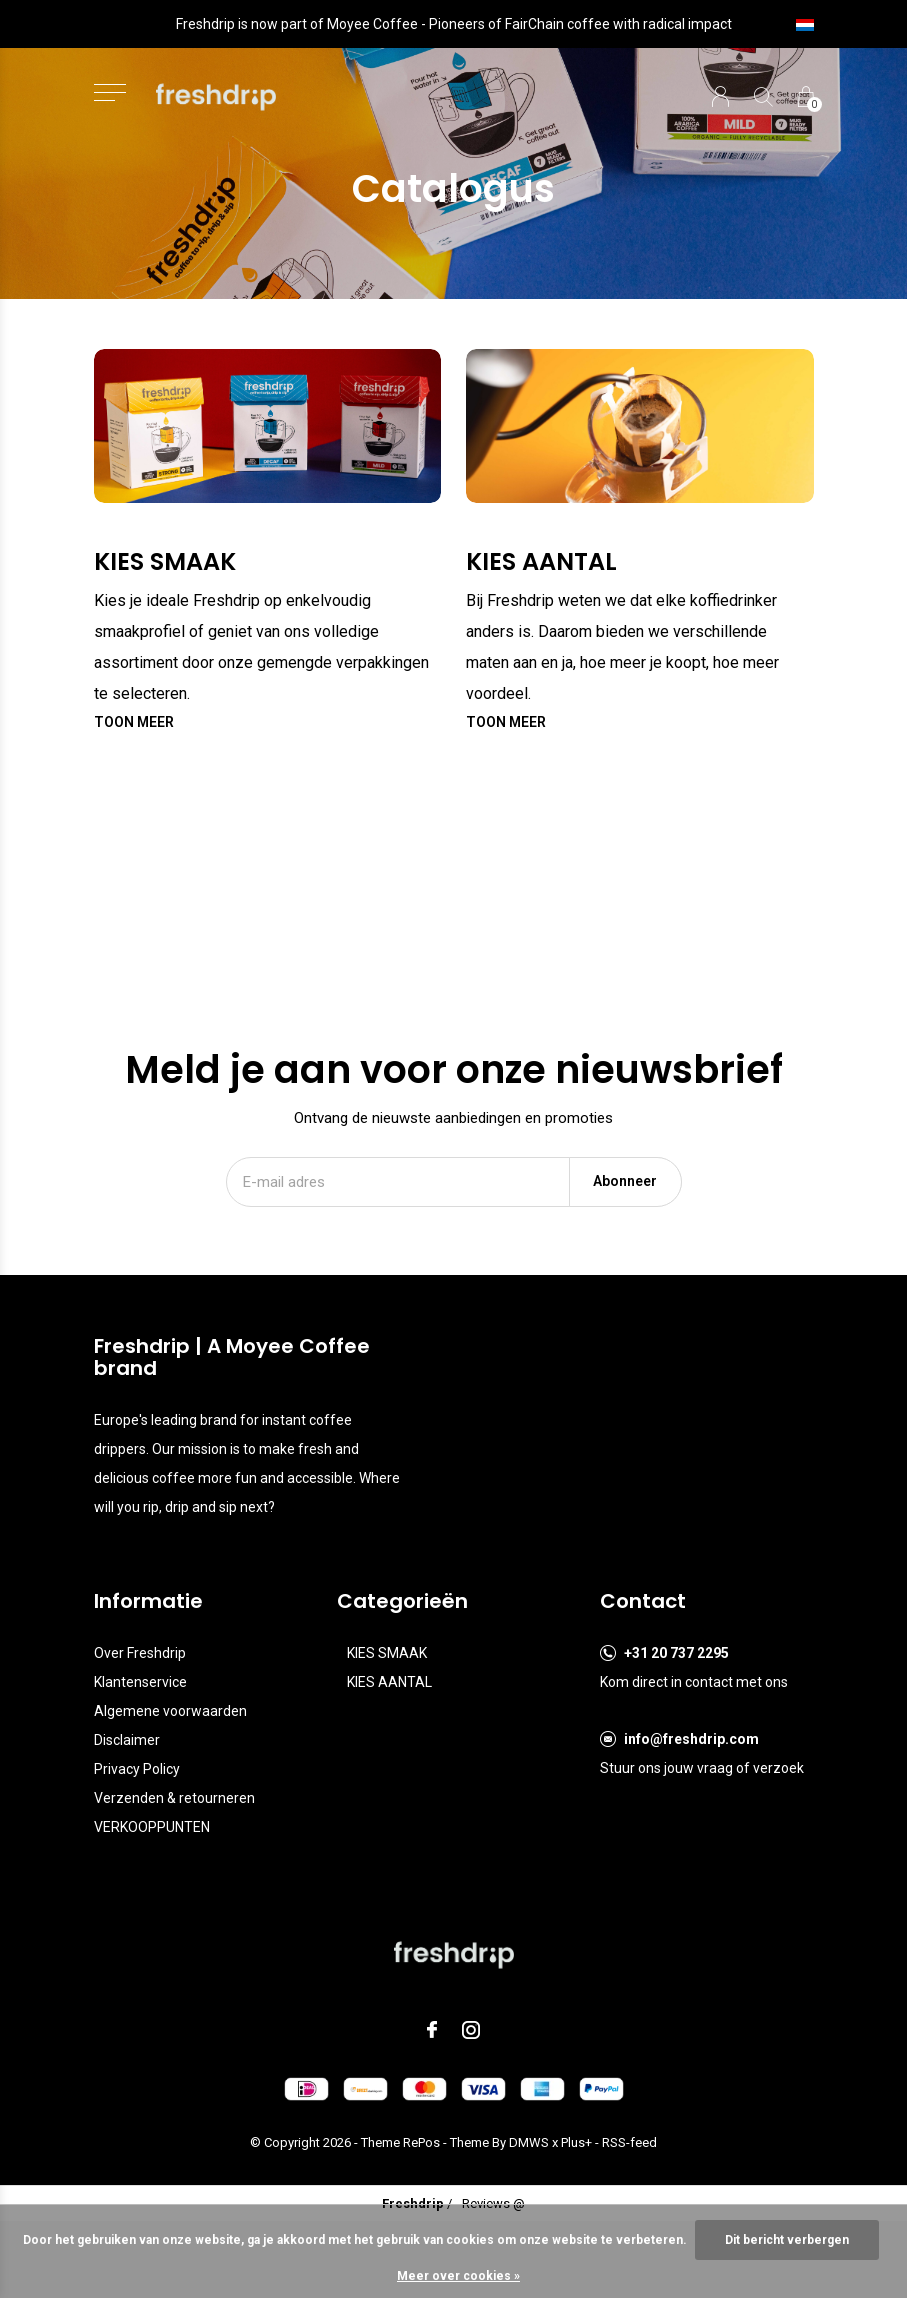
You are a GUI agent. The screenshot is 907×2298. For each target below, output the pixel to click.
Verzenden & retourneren (174, 1798)
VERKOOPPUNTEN (152, 1827)
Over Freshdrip (140, 1653)
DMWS (529, 2142)
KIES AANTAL (389, 1682)
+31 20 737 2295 (676, 1653)
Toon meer (134, 722)
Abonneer (625, 1181)
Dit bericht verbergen (787, 2240)
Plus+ (576, 2142)
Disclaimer (127, 1740)
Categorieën (402, 1601)
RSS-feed (629, 2142)
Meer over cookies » (458, 2276)
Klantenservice (140, 1682)
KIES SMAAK (387, 1653)
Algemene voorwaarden (170, 1711)
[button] (110, 92)
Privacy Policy (137, 1769)
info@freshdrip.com (691, 1739)
